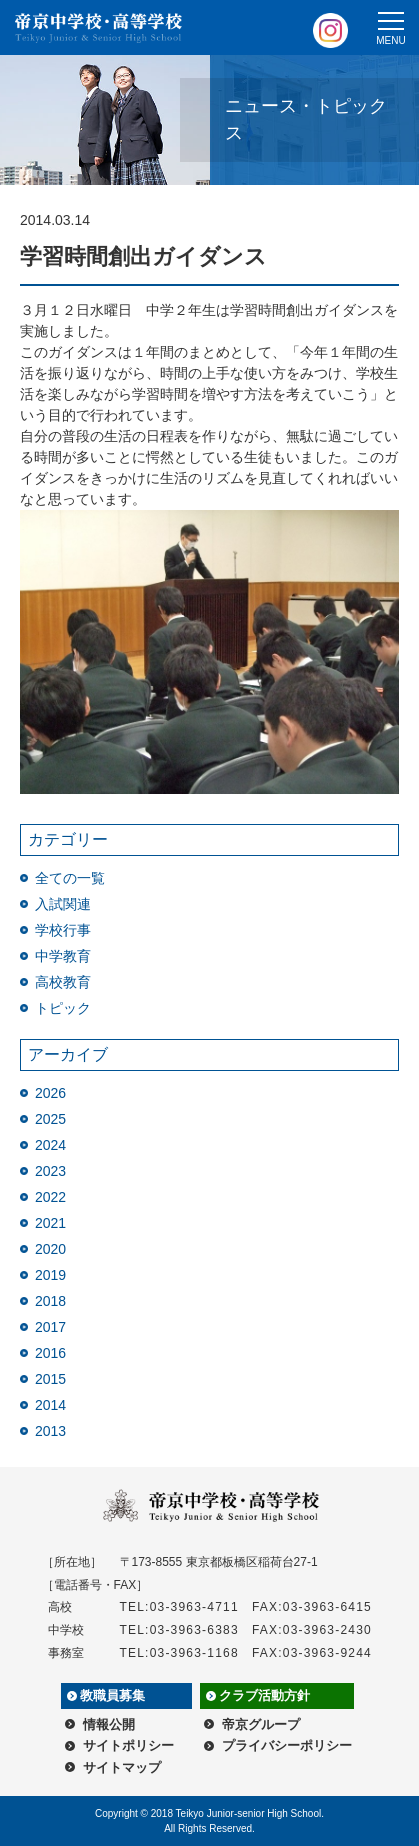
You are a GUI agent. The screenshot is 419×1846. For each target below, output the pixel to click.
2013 (50, 1431)
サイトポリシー (128, 1745)
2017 (50, 1327)
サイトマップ (122, 1767)
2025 (50, 1119)
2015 (50, 1379)
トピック (63, 1008)
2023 (50, 1171)
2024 (50, 1145)
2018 (50, 1301)
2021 (50, 1223)
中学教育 (63, 956)
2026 (50, 1093)
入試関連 (63, 904)
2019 (50, 1275)
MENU (390, 40)
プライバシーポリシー (287, 1745)
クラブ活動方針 (264, 1695)
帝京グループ (261, 1724)
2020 (50, 1249)
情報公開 (109, 1724)
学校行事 (63, 930)
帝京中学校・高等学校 (99, 28)
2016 (50, 1353)
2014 (50, 1405)
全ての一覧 (70, 878)
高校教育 (63, 982)
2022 (50, 1197)
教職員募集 (112, 1695)
